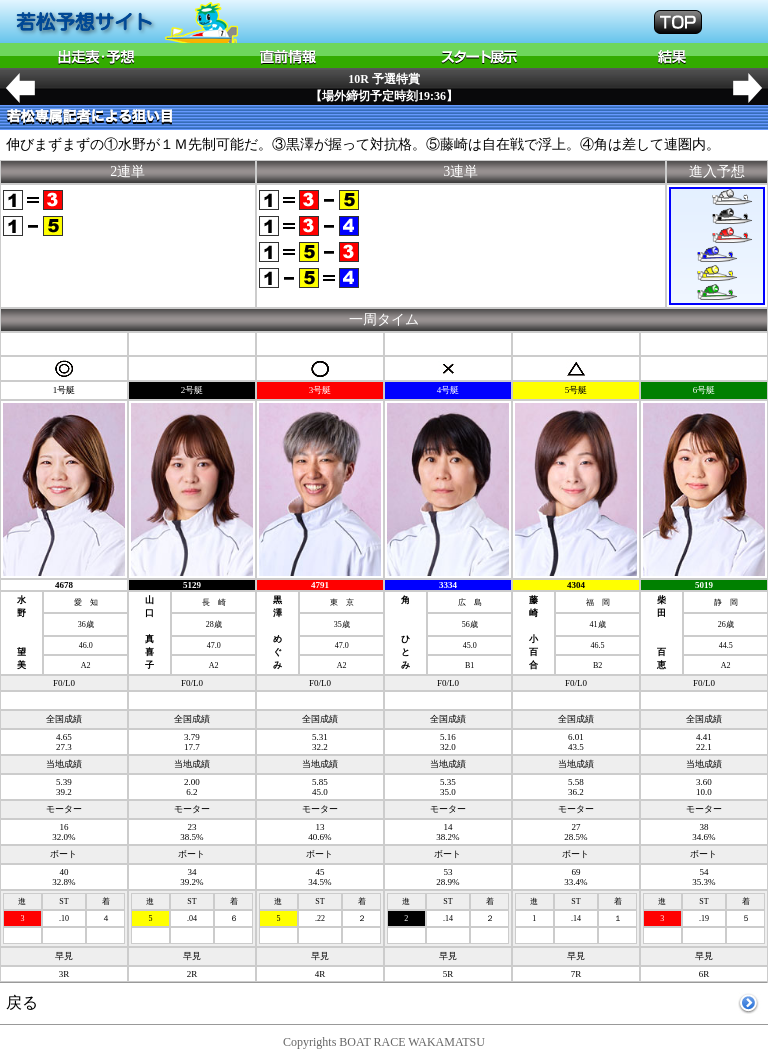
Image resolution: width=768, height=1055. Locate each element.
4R (320, 974)
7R (576, 974)
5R (448, 974)
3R (64, 974)
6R (704, 974)
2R (192, 974)
